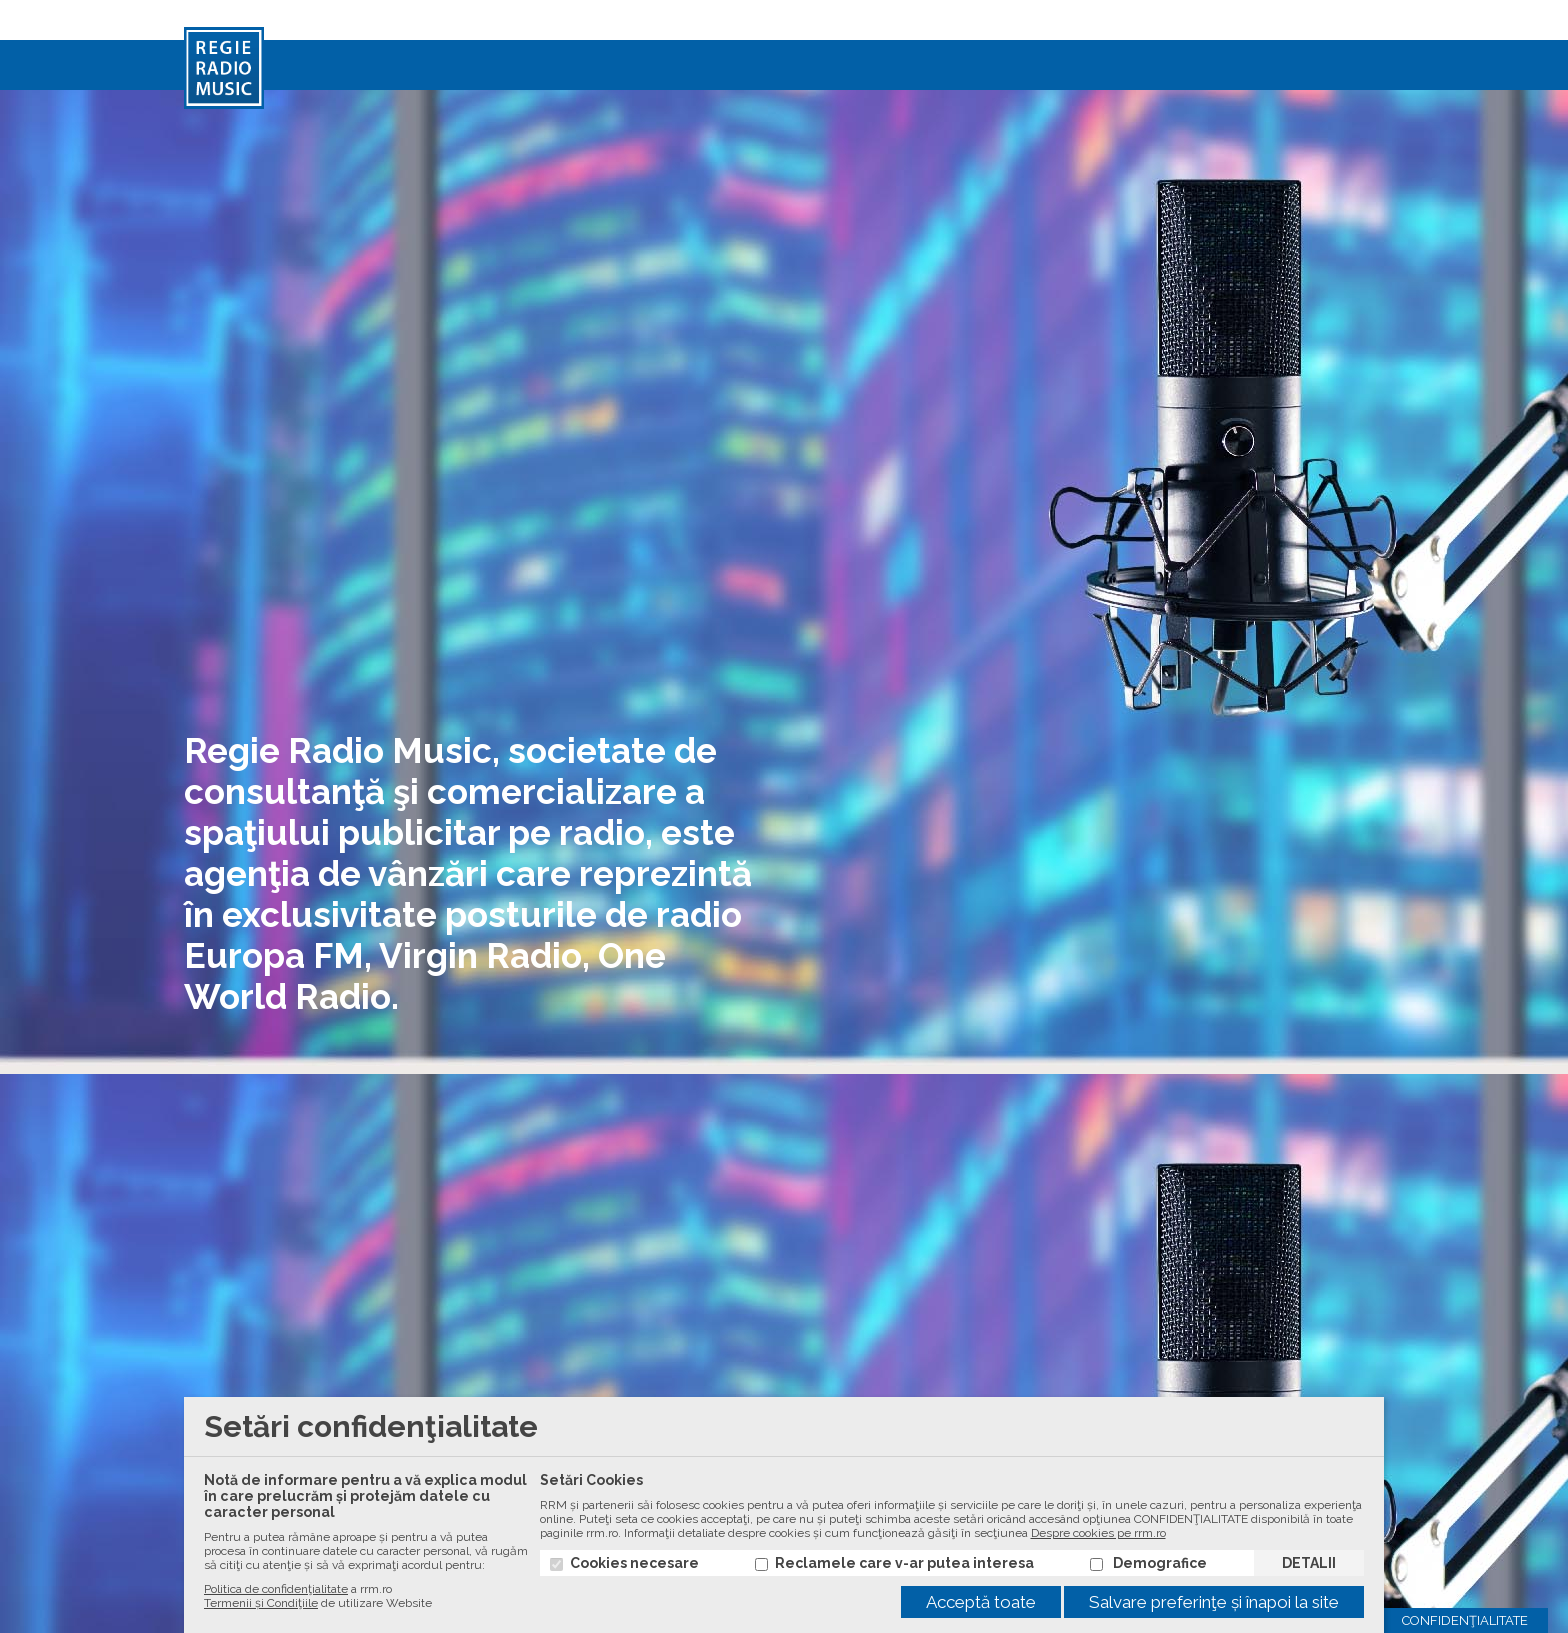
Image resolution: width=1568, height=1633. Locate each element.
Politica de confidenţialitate (276, 1589)
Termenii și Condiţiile (261, 1603)
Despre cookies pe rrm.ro (1098, 1533)
